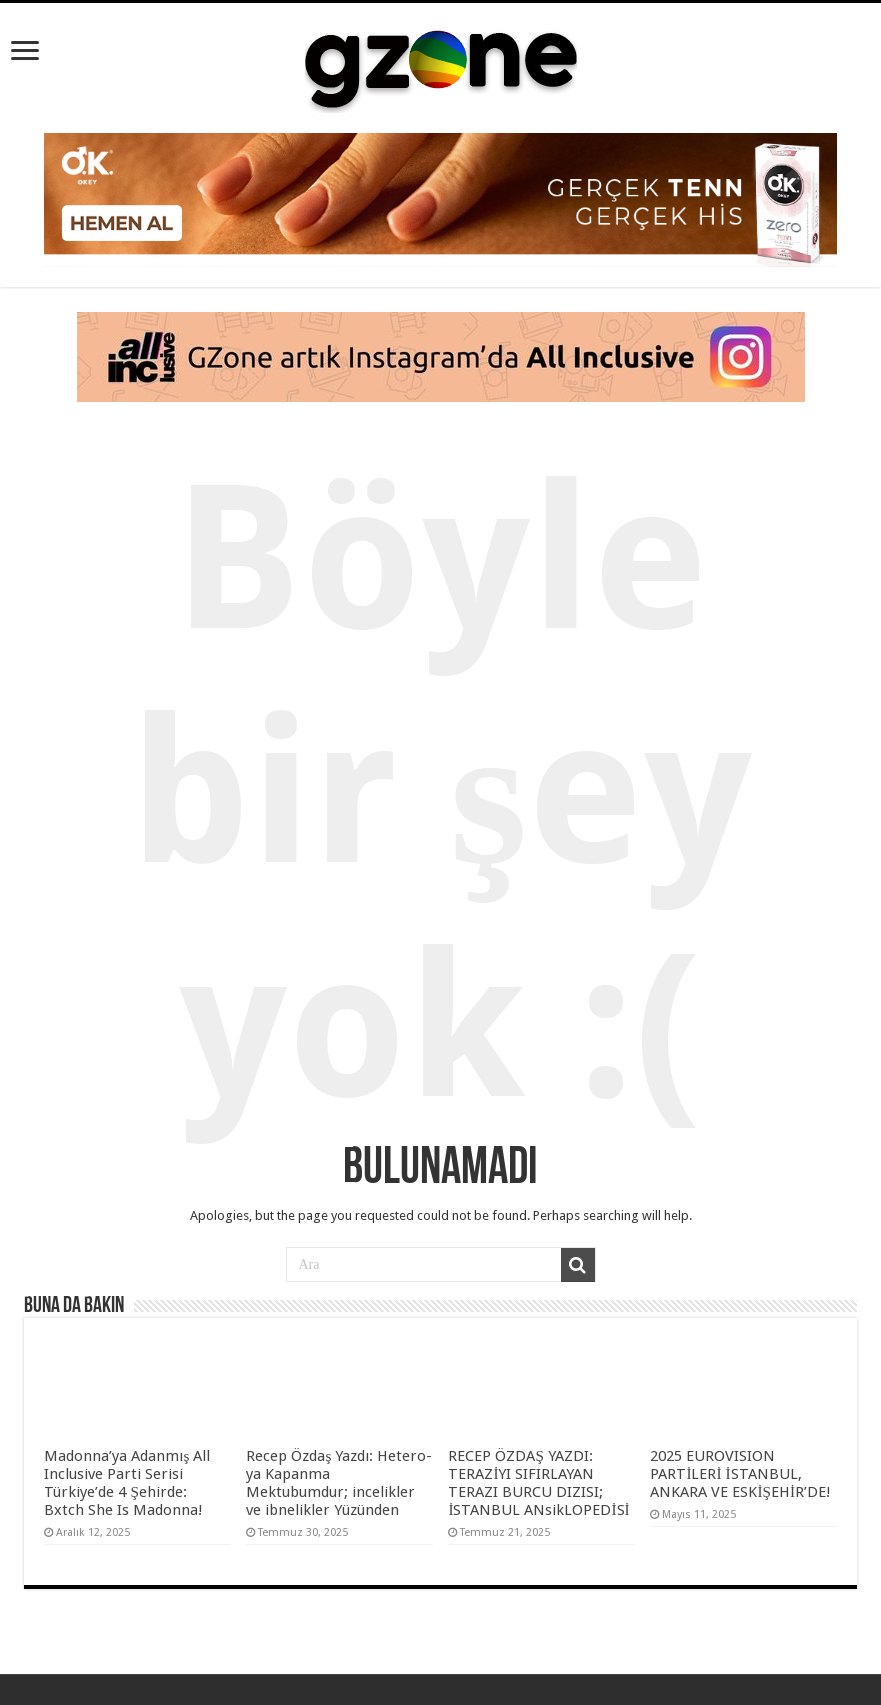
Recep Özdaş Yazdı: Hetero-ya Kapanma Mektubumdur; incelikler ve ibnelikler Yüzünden (339, 1483)
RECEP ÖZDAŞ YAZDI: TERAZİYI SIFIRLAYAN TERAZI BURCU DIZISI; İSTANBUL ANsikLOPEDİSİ (540, 1483)
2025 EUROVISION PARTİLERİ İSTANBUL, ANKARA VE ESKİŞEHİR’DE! (740, 1474)
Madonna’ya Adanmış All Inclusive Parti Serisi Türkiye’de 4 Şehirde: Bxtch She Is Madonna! (127, 1483)
